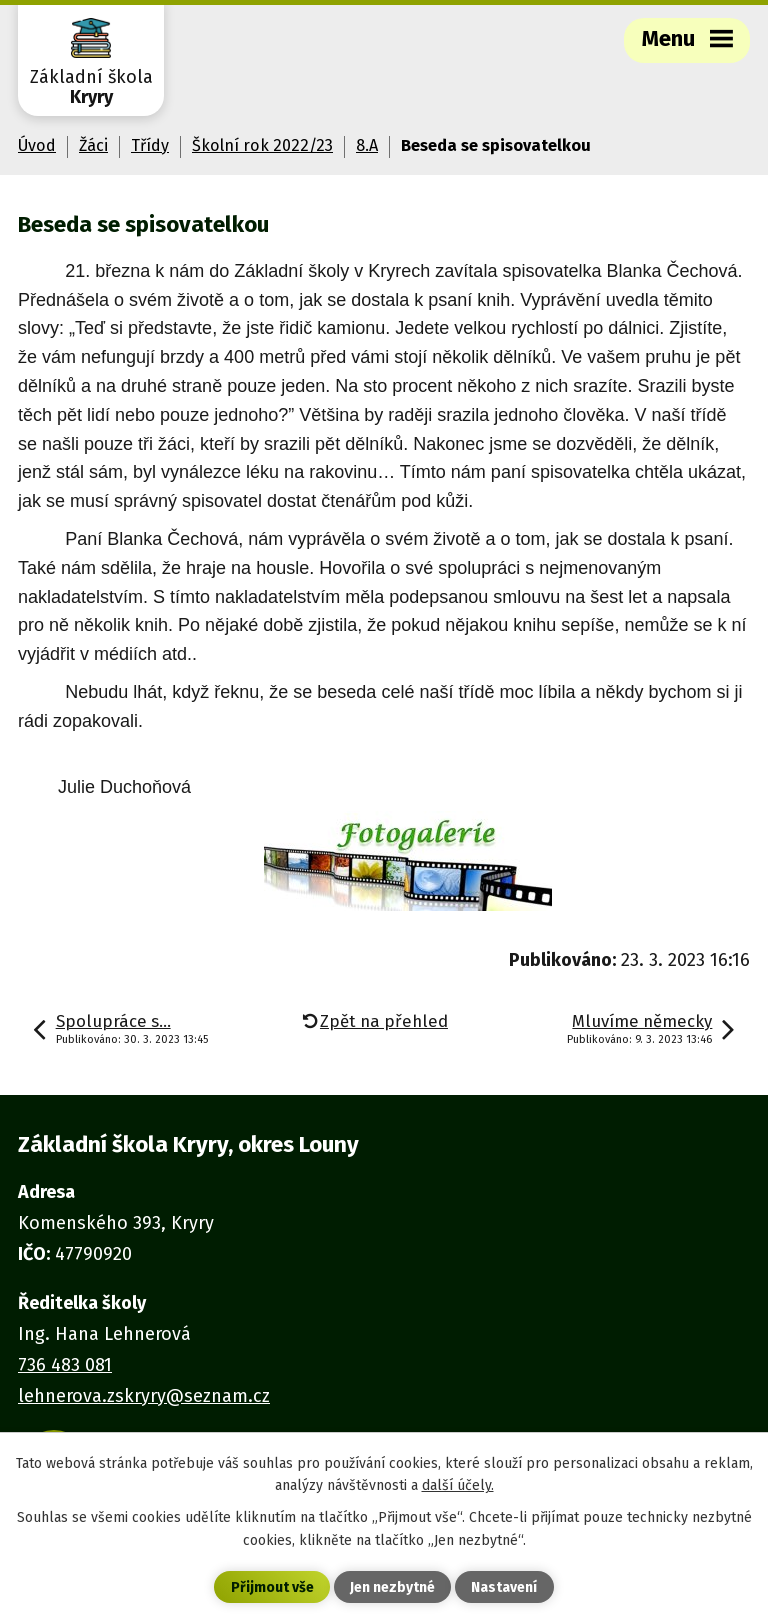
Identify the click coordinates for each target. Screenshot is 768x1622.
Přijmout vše (272, 1587)
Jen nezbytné (392, 1587)
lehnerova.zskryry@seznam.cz (144, 1396)
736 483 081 (65, 1365)
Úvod (37, 145)
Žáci (93, 145)
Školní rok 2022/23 (262, 145)
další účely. (458, 1485)
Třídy (150, 145)
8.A (367, 145)
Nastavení (504, 1587)
